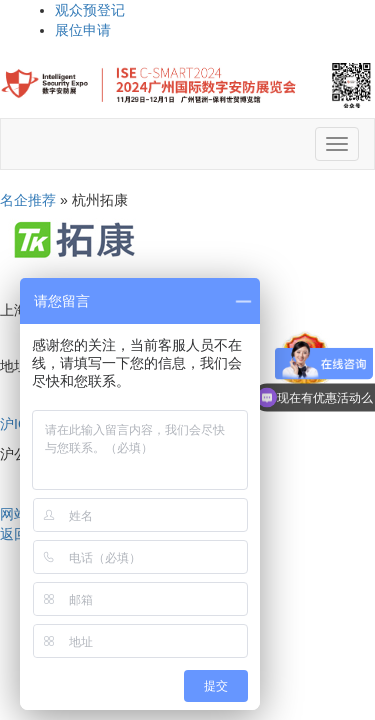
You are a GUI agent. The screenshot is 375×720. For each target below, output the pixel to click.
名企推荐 (28, 200)
